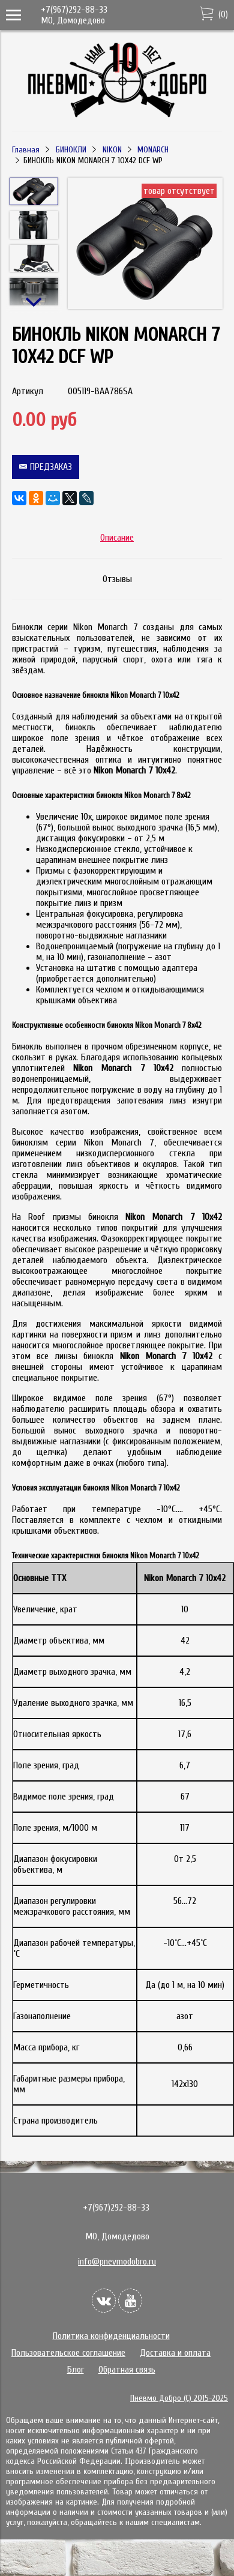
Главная (26, 150)
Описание (117, 537)
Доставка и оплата (175, 2352)
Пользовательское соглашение (68, 2352)
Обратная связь (126, 2369)
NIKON (112, 150)
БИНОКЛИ (71, 150)
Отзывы (117, 579)
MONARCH (153, 150)
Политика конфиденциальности (111, 2336)
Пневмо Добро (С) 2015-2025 (179, 2398)
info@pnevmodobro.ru (117, 2261)
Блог (75, 2369)
